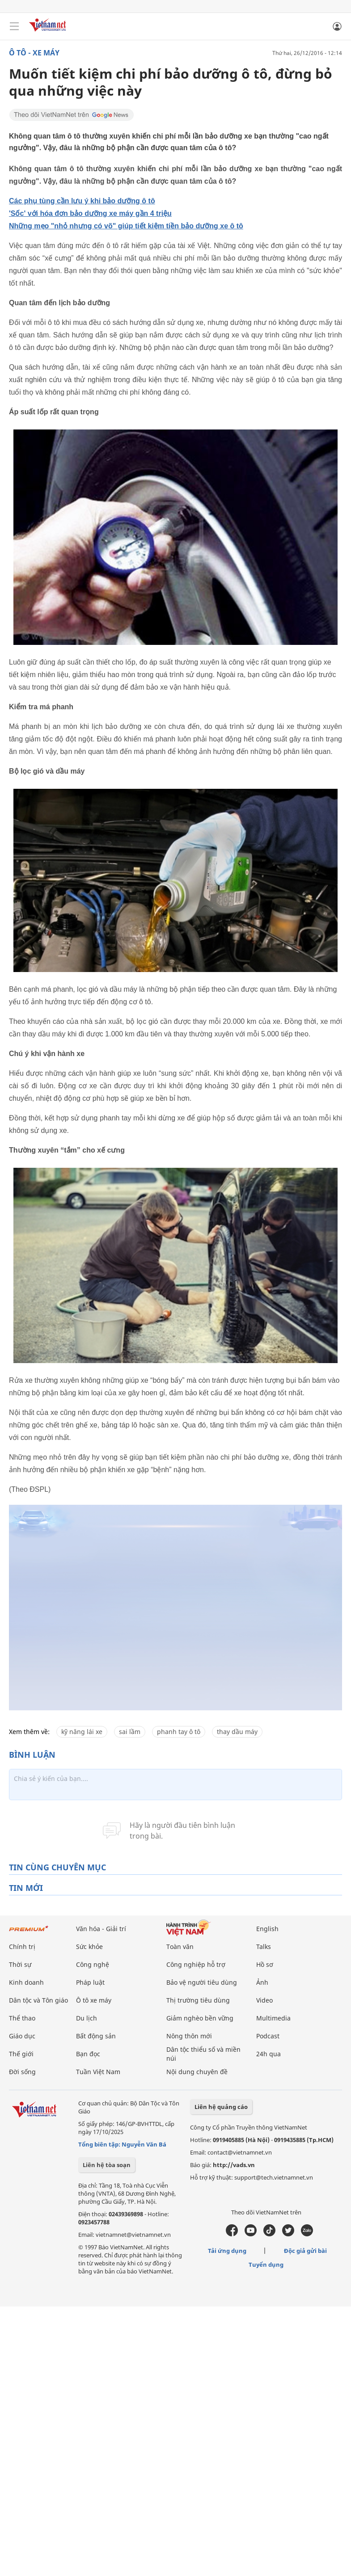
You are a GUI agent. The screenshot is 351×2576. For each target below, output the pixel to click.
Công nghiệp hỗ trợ (195, 1964)
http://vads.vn (234, 2165)
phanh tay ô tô (178, 1731)
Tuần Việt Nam (98, 2071)
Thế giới (21, 2054)
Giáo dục (22, 2036)
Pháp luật (90, 1982)
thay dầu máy (237, 1731)
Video (264, 2000)
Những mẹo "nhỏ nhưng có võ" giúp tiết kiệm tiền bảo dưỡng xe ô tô (126, 226)
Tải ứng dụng (227, 2251)
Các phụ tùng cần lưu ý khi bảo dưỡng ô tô (82, 201)
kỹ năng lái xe (81, 1731)
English (267, 1928)
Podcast (267, 2036)
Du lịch (86, 2018)
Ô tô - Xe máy (34, 52)
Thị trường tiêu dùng (198, 2000)
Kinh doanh (26, 1982)
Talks (263, 1946)
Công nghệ (92, 1964)
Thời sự (20, 1964)
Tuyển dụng (266, 2264)
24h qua (268, 2054)
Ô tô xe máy (93, 2000)
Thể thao (22, 2018)
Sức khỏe (89, 1946)
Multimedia (273, 2018)
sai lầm (129, 1731)
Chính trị (22, 1946)
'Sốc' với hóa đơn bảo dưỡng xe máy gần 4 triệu (90, 213)
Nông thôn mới (189, 2036)
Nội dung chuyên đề (197, 2071)
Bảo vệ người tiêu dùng (201, 1982)
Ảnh (262, 1982)
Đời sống (22, 2071)
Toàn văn (180, 1946)
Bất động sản (96, 2036)
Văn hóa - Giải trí (101, 1928)
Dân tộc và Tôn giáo (38, 2000)
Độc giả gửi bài (305, 2251)
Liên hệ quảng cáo (221, 2107)
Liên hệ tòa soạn (107, 2165)
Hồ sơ (264, 1964)
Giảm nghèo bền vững (199, 2018)
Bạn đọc (88, 2054)
